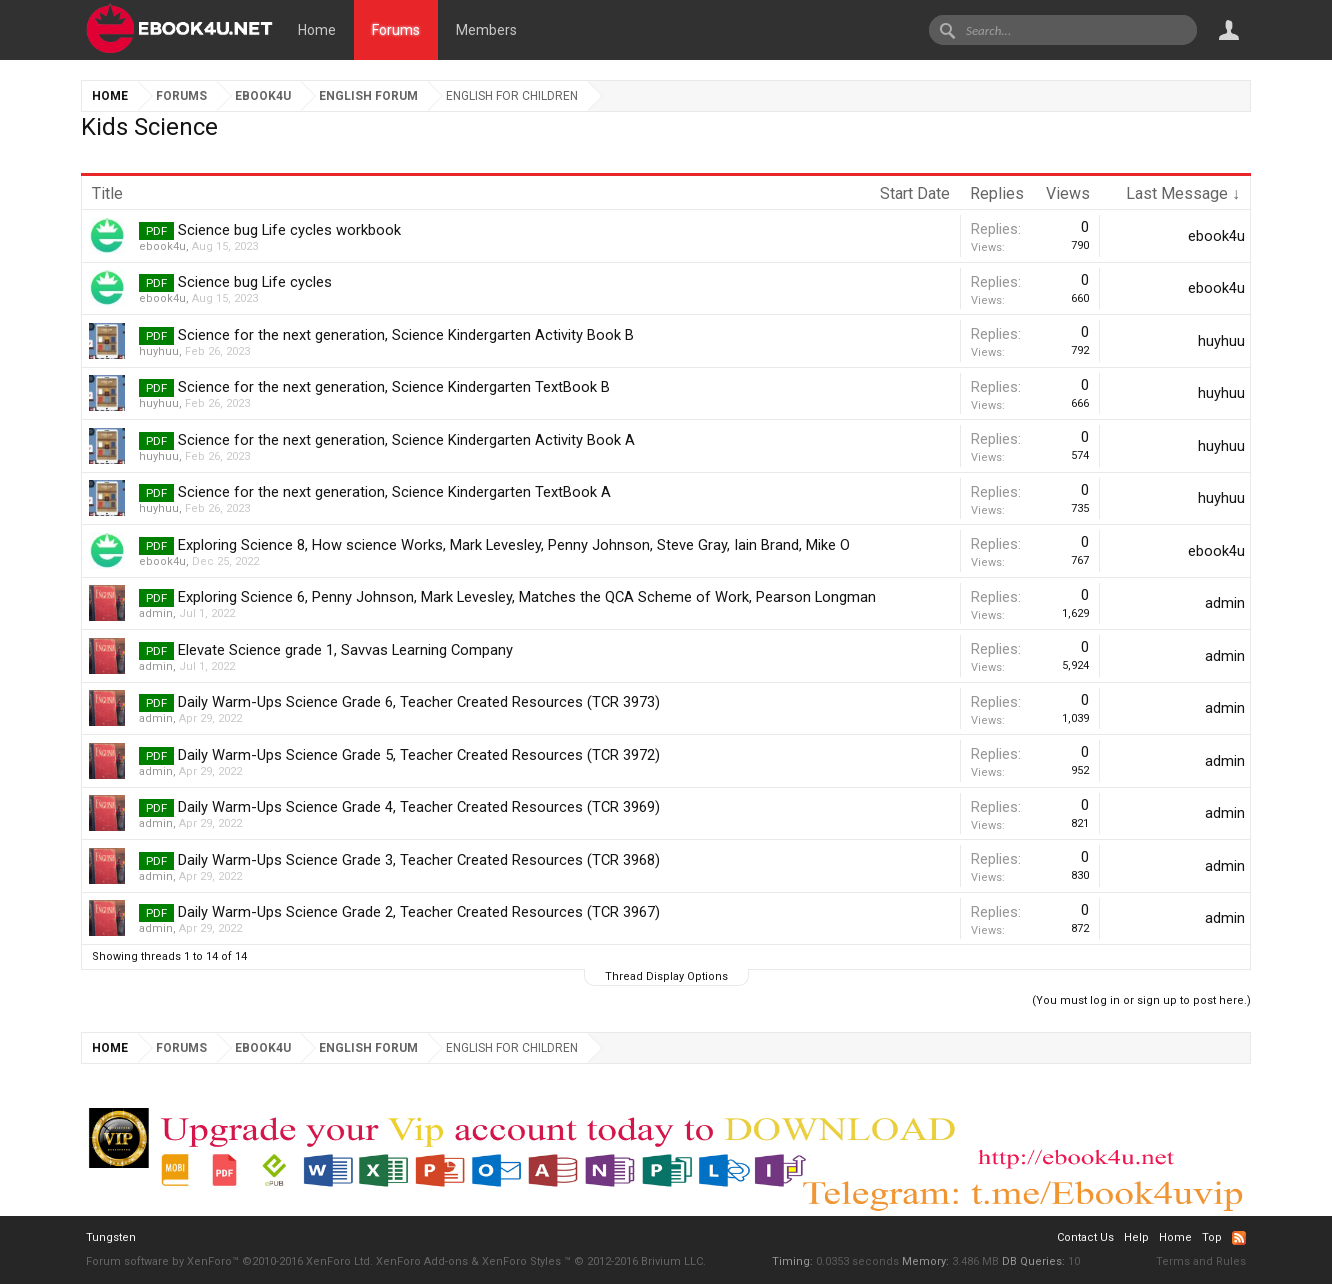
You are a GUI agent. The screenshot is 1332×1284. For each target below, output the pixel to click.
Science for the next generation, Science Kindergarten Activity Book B (406, 335)
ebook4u (162, 246)
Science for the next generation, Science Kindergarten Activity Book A (406, 440)
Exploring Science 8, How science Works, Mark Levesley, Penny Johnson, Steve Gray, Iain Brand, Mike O (514, 545)
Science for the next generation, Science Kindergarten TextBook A (394, 492)
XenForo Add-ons (422, 1261)
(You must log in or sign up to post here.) (1141, 1000)
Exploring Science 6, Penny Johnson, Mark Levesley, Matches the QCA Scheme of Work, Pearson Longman (527, 597)
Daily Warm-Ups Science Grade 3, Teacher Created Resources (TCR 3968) (419, 860)
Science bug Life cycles (255, 282)
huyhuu (159, 351)
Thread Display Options (666, 976)
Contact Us (1085, 1237)
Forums (396, 30)
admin (156, 613)
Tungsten (111, 1237)
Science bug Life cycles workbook (289, 230)
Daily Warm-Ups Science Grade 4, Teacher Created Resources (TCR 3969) (419, 807)
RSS (1239, 1238)
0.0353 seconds (857, 1261)
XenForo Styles (521, 1261)
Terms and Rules (1201, 1261)
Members (486, 30)
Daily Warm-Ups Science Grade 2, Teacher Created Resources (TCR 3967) (419, 912)
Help (1136, 1237)
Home (317, 30)
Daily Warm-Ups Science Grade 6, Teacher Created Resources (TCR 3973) (419, 702)
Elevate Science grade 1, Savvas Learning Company (345, 650)
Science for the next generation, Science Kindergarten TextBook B (394, 387)
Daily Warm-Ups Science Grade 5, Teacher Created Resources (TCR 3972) (419, 755)
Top (1212, 1237)
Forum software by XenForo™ (229, 1261)
